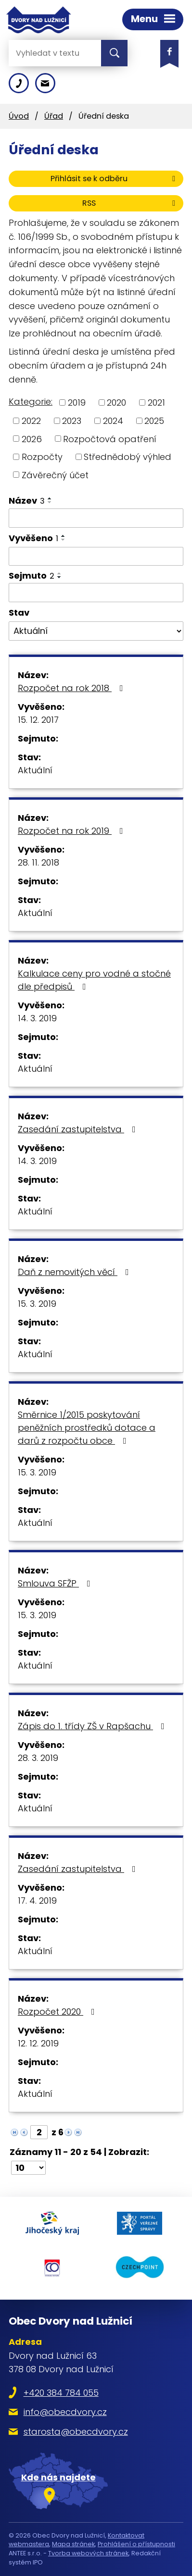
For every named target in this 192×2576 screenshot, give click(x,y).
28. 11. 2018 (38, 862)
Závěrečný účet (55, 475)
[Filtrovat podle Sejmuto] (96, 592)
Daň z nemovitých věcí (75, 1272)
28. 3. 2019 (38, 1758)
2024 (113, 421)
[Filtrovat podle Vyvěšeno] (96, 556)
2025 (154, 421)
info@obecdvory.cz (65, 2412)
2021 (156, 402)
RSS (130, 203)
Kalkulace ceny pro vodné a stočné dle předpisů (94, 979)
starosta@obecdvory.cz (76, 2432)
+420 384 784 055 (61, 2393)
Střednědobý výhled (127, 457)
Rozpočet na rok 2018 (72, 688)
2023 (71, 421)
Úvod (19, 116)
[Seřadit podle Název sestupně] (50, 502)
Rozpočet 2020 (58, 2012)
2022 (31, 421)
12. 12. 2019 (38, 2043)
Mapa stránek (73, 2544)
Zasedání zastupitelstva (79, 1129)
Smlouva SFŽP (56, 1583)
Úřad (53, 116)
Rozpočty (42, 457)
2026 (32, 439)
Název (27, 501)
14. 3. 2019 (37, 1018)
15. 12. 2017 (38, 720)
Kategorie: (30, 402)
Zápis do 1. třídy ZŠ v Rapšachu (93, 1726)
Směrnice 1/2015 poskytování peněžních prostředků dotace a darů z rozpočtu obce (86, 1428)
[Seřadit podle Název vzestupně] (50, 498)
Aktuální (35, 770)
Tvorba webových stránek (88, 2553)
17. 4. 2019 (37, 1901)
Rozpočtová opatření (109, 439)
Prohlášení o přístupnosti (136, 2544)
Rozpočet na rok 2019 (72, 831)
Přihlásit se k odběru (115, 178)
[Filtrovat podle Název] (96, 518)
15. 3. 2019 (37, 1304)
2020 (116, 402)
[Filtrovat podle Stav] (96, 631)
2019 (77, 402)
